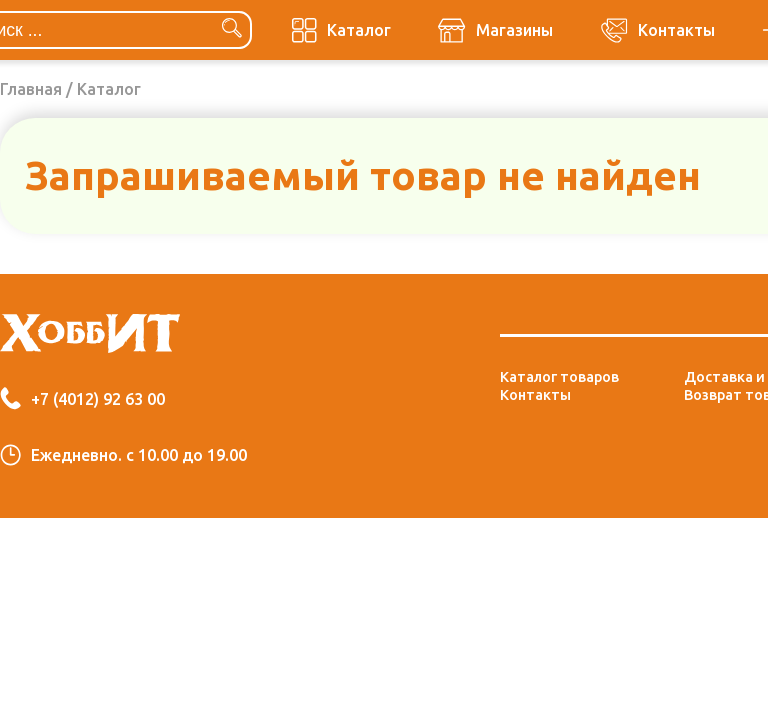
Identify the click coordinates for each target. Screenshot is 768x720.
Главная (31, 89)
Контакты (535, 395)
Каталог (109, 89)
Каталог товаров (559, 377)
